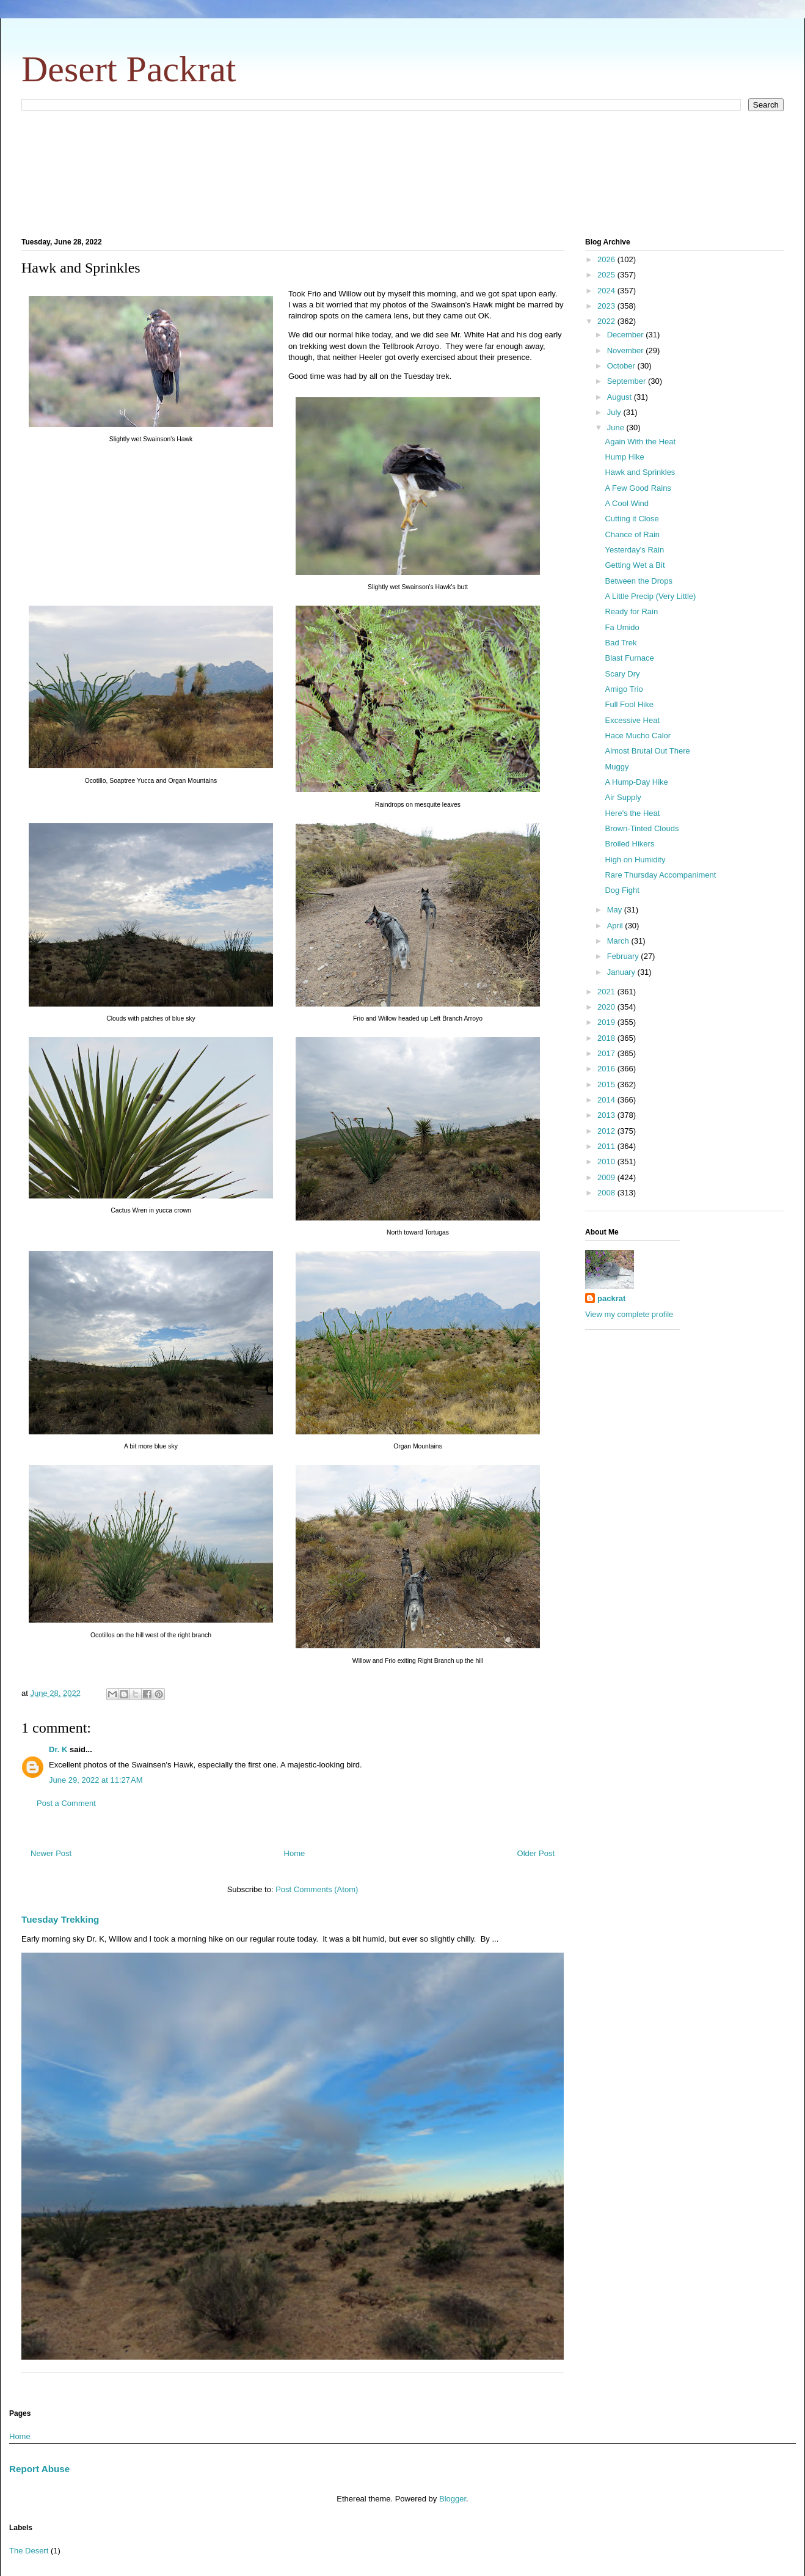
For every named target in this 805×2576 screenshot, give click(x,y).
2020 (607, 1006)
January (622, 972)
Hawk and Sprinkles (640, 472)
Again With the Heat (640, 441)
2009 (607, 1177)
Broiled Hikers (629, 843)
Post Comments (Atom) (316, 1889)
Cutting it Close (631, 518)
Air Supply (623, 797)
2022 (607, 321)
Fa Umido (622, 627)
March (619, 940)
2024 (607, 290)
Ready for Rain (631, 611)
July (615, 412)
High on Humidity (635, 859)
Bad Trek (620, 642)
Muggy (616, 766)
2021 (607, 991)
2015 (607, 1084)
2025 (607, 274)
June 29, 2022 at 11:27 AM (96, 1780)
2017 (607, 1053)
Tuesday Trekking (60, 1919)
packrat (611, 1298)
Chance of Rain (632, 534)
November (626, 350)
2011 (607, 1146)
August (620, 397)
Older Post (536, 1853)
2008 (607, 1192)
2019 (607, 1022)
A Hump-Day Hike (636, 782)
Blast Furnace (629, 657)
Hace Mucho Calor (638, 735)
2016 (607, 1068)
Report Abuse (39, 2469)
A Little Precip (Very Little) (650, 596)
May (615, 909)
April (616, 925)
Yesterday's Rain (634, 549)
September (627, 381)
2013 (607, 1115)
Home (294, 1853)
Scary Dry (622, 673)
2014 (607, 1099)
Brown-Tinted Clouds (642, 828)
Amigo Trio (624, 689)
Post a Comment (66, 1803)
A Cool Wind (627, 503)
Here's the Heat (632, 813)
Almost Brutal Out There (647, 750)
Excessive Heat (632, 720)
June (617, 427)
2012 (607, 1131)
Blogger (452, 2498)
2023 (607, 305)
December (626, 334)
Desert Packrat (128, 69)
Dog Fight (622, 890)
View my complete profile (629, 1314)
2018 (607, 1038)
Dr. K (58, 1749)
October (622, 365)
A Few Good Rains (638, 488)
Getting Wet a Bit (635, 565)
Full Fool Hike (629, 704)
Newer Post (51, 1853)
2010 (607, 1161)
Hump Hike (624, 456)
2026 (607, 259)
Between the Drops (638, 580)
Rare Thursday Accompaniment (660, 874)
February (624, 956)
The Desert (28, 2550)
